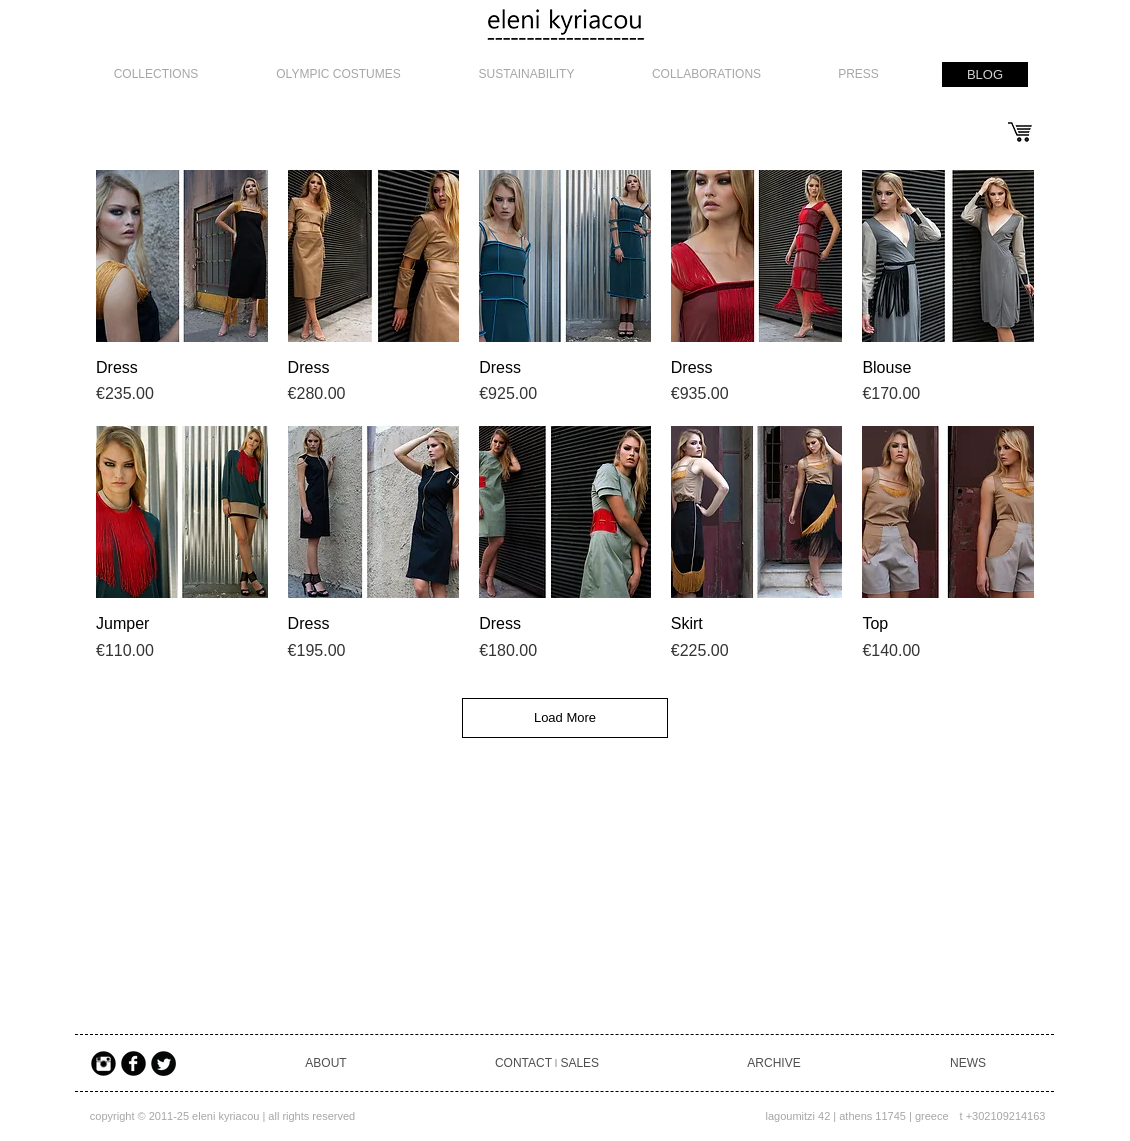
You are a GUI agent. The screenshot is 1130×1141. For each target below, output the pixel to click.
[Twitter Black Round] (163, 1063)
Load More (565, 717)
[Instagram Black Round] (103, 1063)
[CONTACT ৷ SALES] (547, 1063)
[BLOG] (985, 74)
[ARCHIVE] (774, 1063)
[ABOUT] (326, 1063)
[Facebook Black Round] (133, 1063)
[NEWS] (968, 1063)
